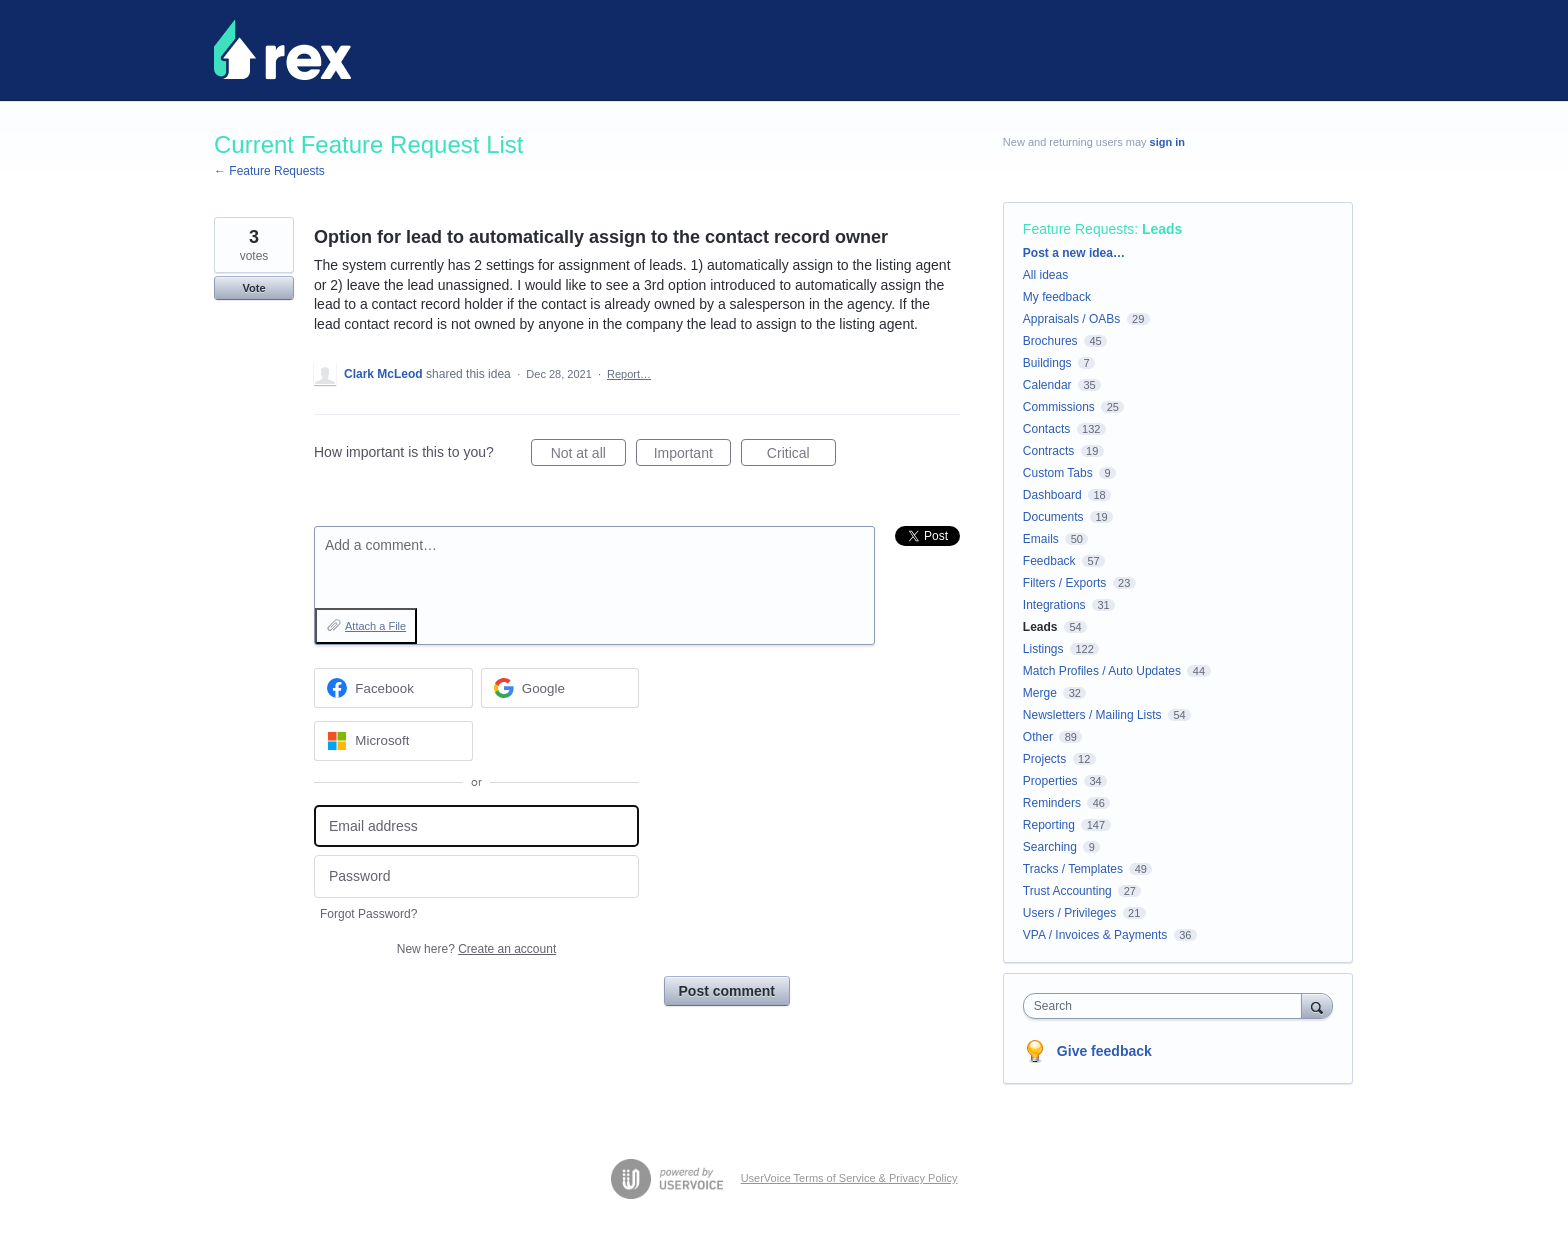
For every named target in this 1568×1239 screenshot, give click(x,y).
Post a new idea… (1074, 253)
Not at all (588, 456)
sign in (1167, 142)
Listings (1043, 649)
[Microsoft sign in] (393, 741)
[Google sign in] (560, 688)
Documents (1053, 517)
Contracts (1048, 451)
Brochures (1050, 341)
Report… (629, 374)
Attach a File (375, 626)
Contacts (1046, 429)
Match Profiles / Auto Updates (1102, 671)
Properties (1050, 781)
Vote (253, 288)
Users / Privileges (1069, 913)
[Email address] (476, 826)
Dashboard (1052, 495)
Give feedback (1104, 1051)
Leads (1162, 229)
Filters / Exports (1064, 583)
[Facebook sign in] (393, 688)
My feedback (1057, 297)
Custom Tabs (1058, 473)
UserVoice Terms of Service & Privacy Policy (849, 1178)
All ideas (1045, 275)
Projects (1044, 759)
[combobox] (1167, 1006)
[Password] (476, 876)
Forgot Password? (368, 914)
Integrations (1054, 605)
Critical (801, 456)
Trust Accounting (1067, 891)
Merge (1040, 693)
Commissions (1059, 407)
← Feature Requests (269, 171)
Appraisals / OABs (1071, 319)
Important (692, 456)
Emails (1041, 539)
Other (1038, 737)
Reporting (1049, 825)
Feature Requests (1078, 229)
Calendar (1047, 385)
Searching (1050, 847)
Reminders (1052, 803)
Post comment (727, 991)
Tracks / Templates (1073, 869)
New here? (476, 949)
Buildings (1047, 363)
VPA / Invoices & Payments (1095, 935)
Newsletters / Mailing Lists (1092, 715)
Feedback (1049, 561)
